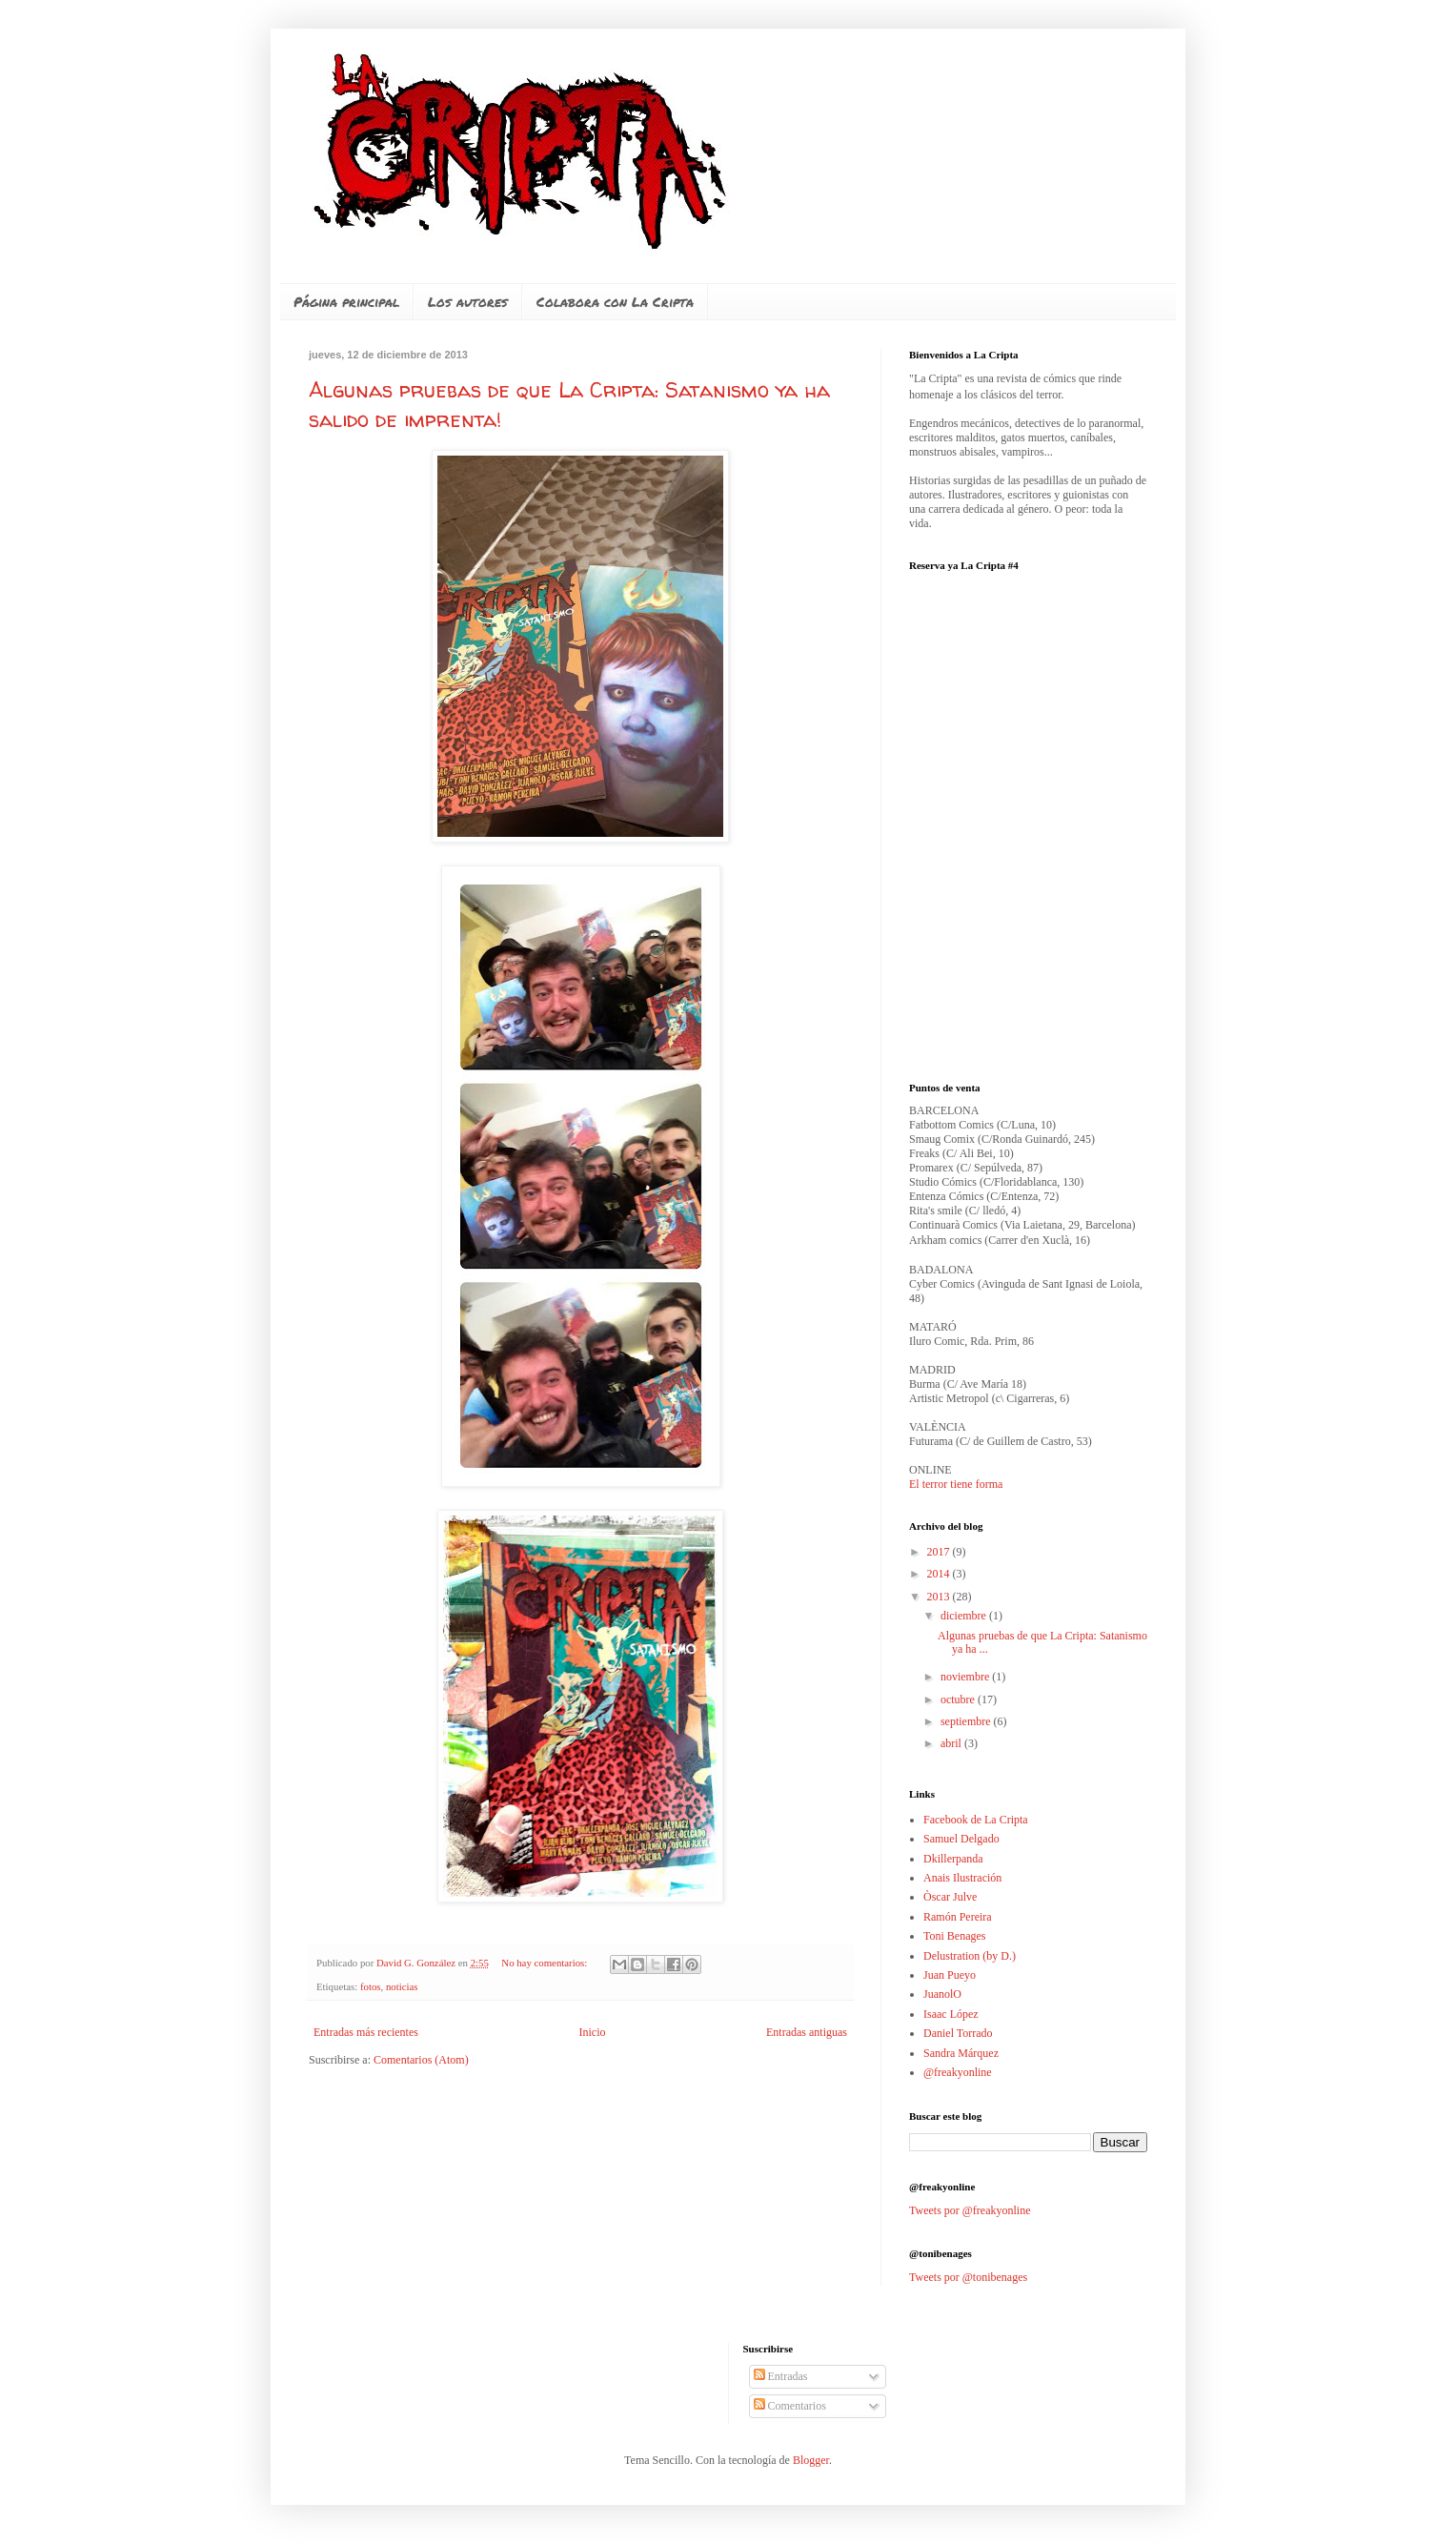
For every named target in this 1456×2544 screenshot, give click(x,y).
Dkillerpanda (953, 1858)
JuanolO (942, 1994)
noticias (402, 1986)
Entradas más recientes (365, 2032)
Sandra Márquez (961, 2053)
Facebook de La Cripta (975, 1819)
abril (952, 1743)
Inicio (591, 2032)
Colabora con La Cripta (615, 301)
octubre (959, 1699)
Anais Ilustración (962, 1877)
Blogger (811, 2460)
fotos (370, 1986)
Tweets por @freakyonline (970, 2210)
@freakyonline (957, 2072)
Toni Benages (954, 1936)
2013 (940, 1596)
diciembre (964, 1615)
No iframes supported (1052, 814)
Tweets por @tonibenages (968, 2277)
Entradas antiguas (806, 2032)
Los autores (468, 301)
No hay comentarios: (545, 1962)
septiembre (967, 1721)
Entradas (781, 2376)
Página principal (346, 301)
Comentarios (790, 2405)
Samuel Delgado (961, 1838)
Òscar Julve (950, 1896)
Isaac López (951, 2014)
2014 (940, 1573)
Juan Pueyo (949, 1975)
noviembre (966, 1676)
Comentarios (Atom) (421, 2059)
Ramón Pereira (957, 1916)
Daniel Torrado (958, 2033)
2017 (940, 1551)
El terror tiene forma (955, 1484)
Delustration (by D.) (969, 1956)
